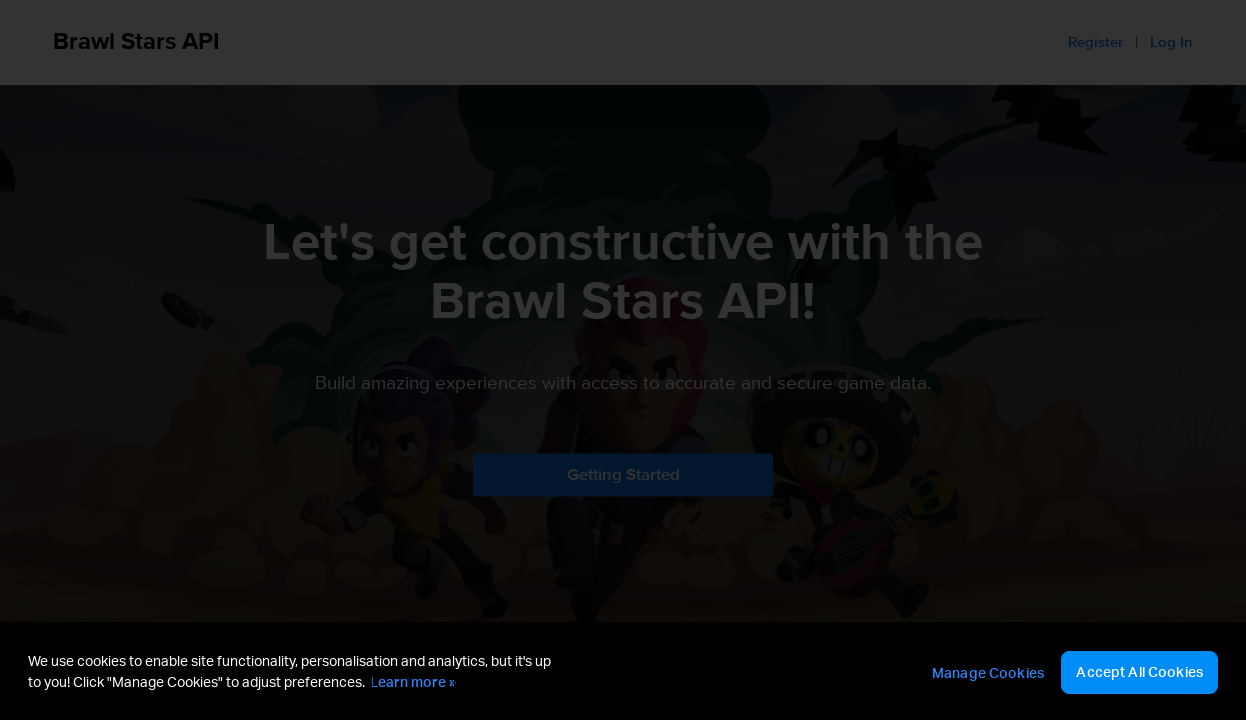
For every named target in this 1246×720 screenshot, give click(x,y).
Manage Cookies (988, 672)
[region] (623, 671)
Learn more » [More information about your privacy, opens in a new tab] (413, 681)
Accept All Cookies (1139, 671)
